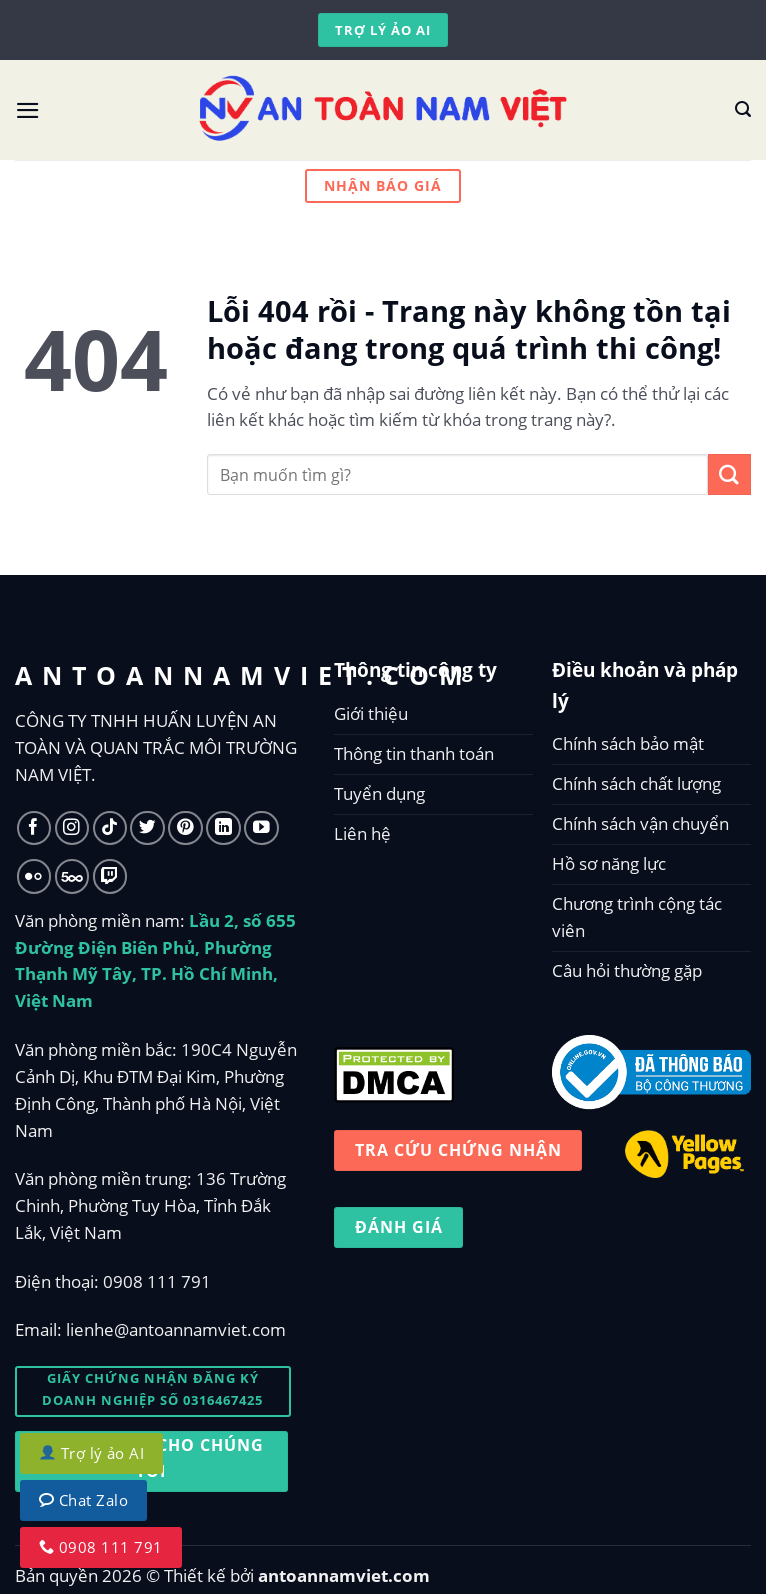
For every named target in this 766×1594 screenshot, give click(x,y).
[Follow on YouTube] (261, 828)
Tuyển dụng (379, 793)
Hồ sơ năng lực (609, 863)
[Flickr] (34, 876)
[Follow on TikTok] (110, 828)
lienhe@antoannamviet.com (176, 1329)
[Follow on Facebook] (34, 828)
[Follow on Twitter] (147, 828)
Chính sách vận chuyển (640, 823)
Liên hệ (362, 833)
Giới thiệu (371, 713)
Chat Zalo (83, 1500)
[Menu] (28, 110)
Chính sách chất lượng (636, 783)
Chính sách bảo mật (628, 743)
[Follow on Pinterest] (185, 828)
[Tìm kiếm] (743, 109)
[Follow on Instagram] (72, 828)
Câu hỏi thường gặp (627, 970)
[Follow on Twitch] (110, 876)
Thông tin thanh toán (414, 753)
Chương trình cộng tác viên (637, 917)
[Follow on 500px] (72, 876)
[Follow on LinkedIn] (223, 828)
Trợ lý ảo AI (92, 1453)
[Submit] (729, 474)
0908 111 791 (157, 1281)
